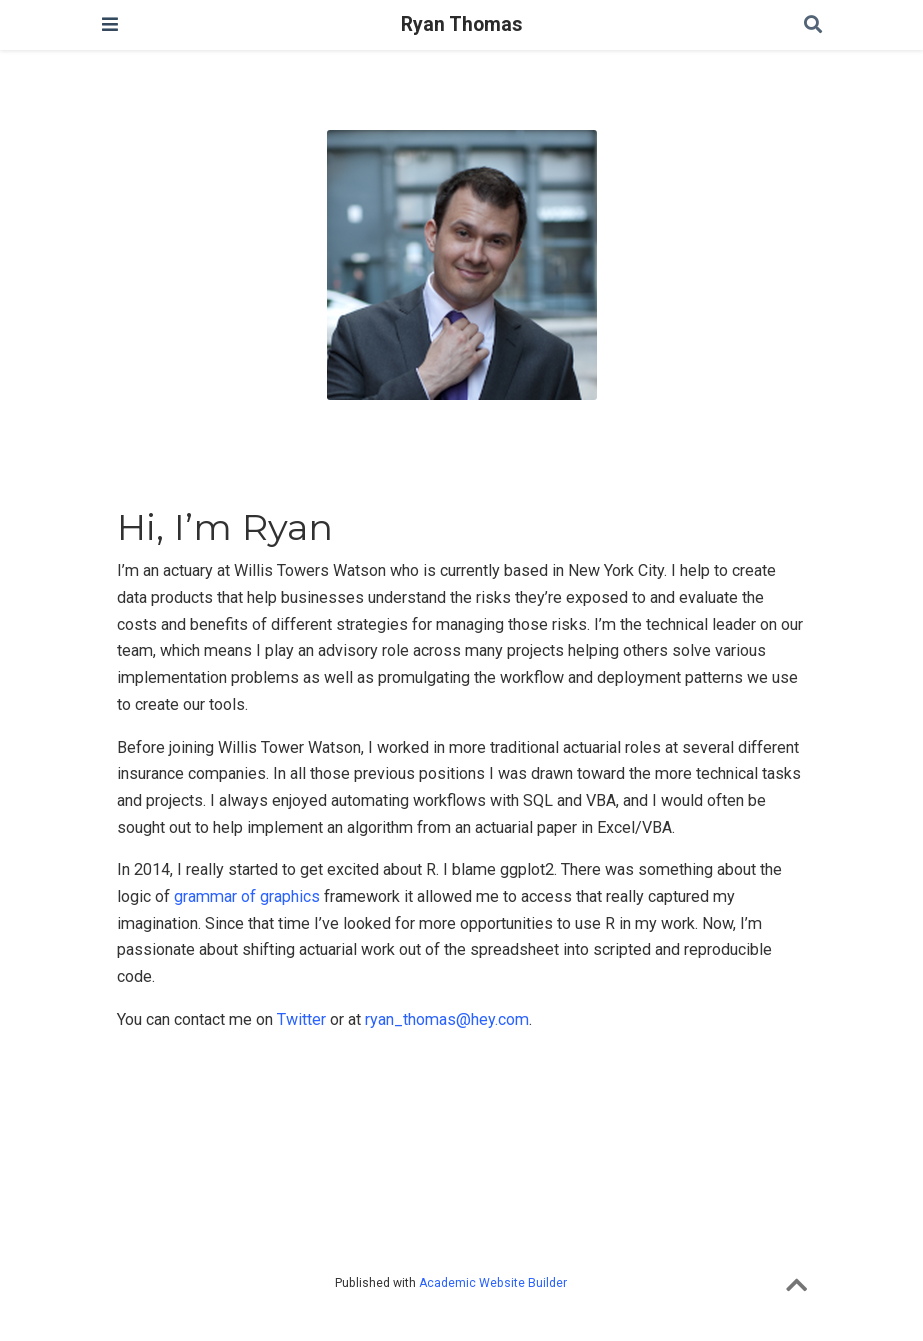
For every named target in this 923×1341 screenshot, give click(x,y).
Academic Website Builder (493, 1283)
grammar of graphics (247, 896)
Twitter (301, 1019)
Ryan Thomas (461, 24)
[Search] (813, 25)
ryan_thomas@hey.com (447, 1019)
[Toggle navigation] (110, 24)
